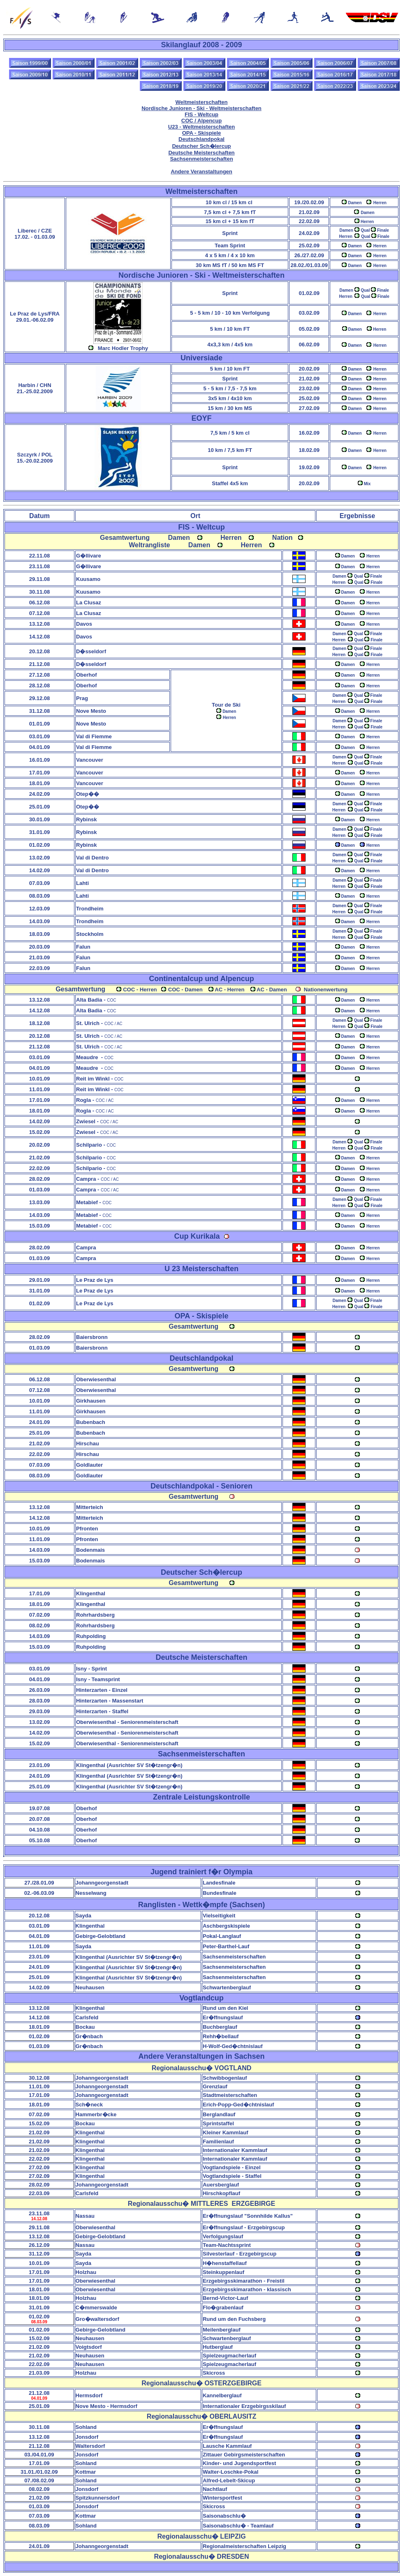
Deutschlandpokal (201, 139)
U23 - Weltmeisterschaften (201, 127)
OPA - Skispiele (201, 133)
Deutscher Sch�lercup (201, 146)
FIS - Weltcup (201, 114)
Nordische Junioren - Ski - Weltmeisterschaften (201, 108)
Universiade (201, 358)
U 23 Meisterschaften (201, 1269)
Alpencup (237, 979)
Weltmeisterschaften (202, 102)
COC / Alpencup (201, 121)
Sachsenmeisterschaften (201, 159)
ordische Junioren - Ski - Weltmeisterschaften (201, 275)
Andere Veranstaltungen (201, 171)
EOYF (201, 418)
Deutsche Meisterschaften (201, 153)
